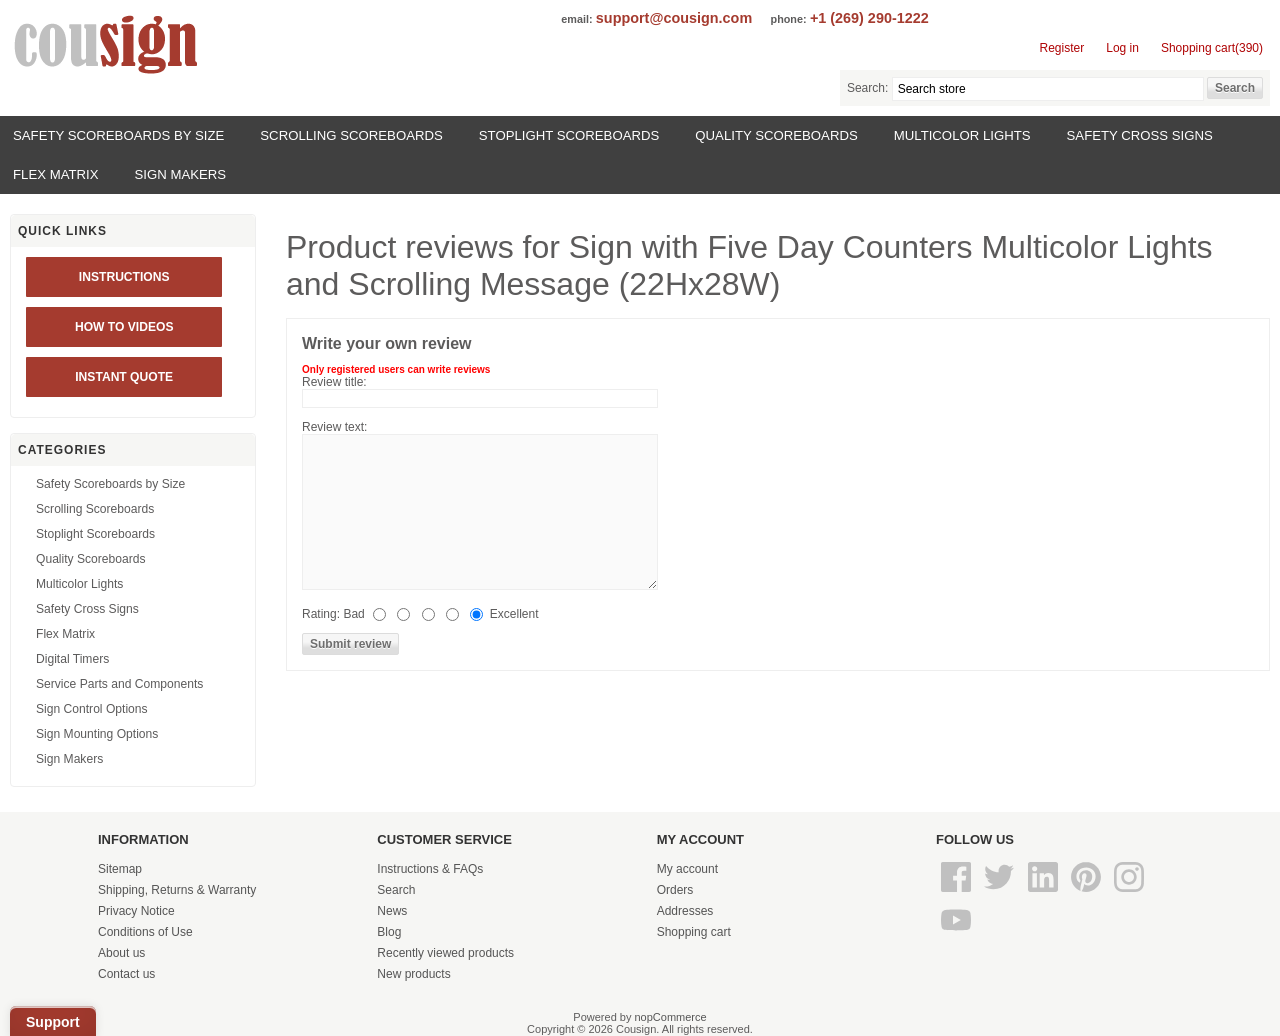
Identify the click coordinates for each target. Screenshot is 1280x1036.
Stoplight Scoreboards (569, 135)
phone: (789, 19)
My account (687, 869)
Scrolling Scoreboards (351, 135)
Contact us (126, 974)
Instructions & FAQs (430, 869)
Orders (675, 890)
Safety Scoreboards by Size (118, 135)
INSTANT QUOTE (124, 377)
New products (413, 974)
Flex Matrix (56, 174)
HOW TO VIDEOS (124, 327)
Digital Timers (72, 659)
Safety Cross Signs (1140, 135)
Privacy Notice (136, 911)
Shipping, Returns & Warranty (177, 890)
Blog (389, 932)
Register (1062, 48)
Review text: (334, 427)
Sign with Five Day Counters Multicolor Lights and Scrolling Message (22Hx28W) (749, 265)
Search (396, 890)
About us (121, 953)
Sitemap (120, 869)
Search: (867, 88)
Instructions (124, 277)
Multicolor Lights (962, 135)
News (392, 911)
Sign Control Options (92, 709)
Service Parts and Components (119, 684)
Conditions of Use (145, 932)
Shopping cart (694, 932)
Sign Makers (181, 174)
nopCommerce (671, 1017)
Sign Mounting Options (97, 734)
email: (576, 19)
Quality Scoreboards (776, 135)
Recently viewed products (445, 953)
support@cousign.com (674, 18)
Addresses (685, 911)
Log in (1122, 48)
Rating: (321, 614)
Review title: (334, 382)
